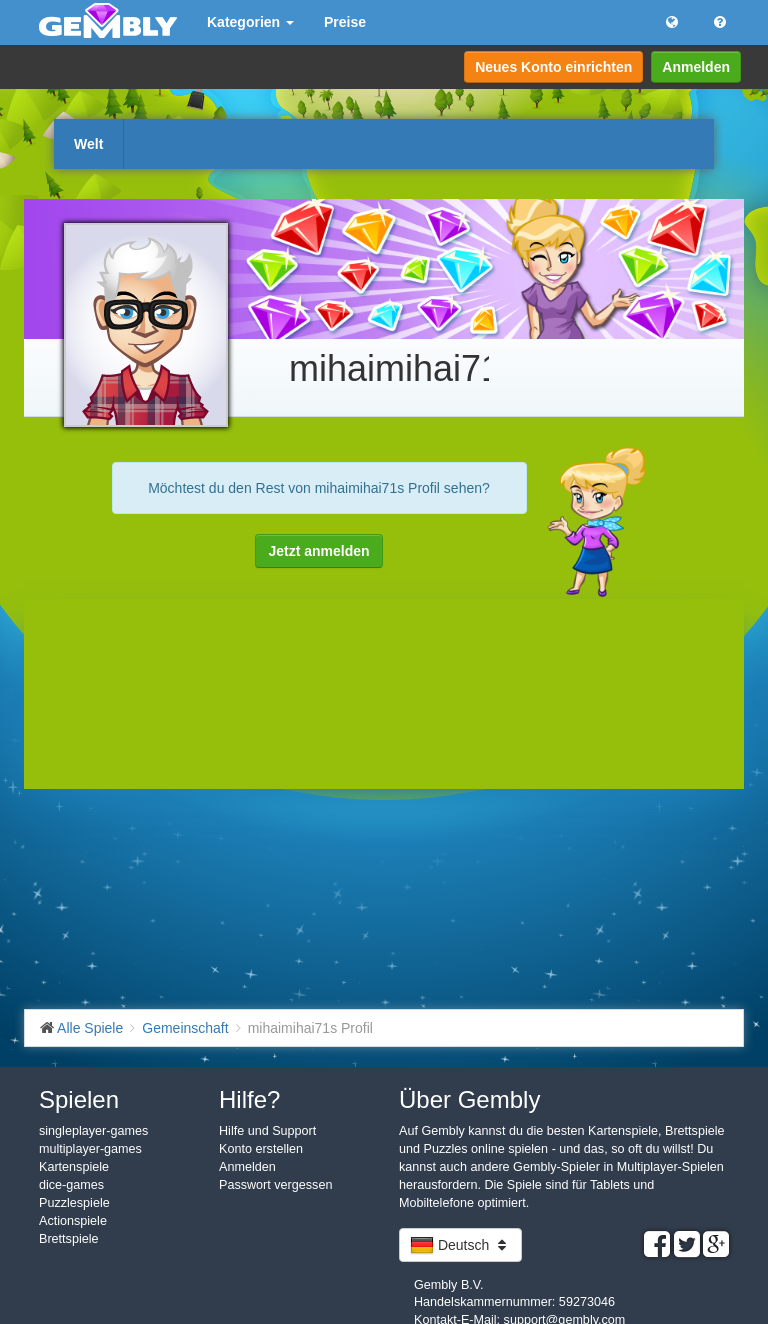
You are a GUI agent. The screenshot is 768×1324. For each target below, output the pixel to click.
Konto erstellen (261, 1149)
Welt (88, 144)
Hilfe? (249, 1099)
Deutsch (460, 1245)
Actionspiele (73, 1221)
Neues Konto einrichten (553, 67)
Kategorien (250, 22)
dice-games (71, 1185)
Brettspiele (69, 1239)
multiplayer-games (90, 1149)
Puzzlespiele (74, 1203)
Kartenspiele (74, 1167)
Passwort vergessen (275, 1185)
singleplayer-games (93, 1131)
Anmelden (696, 67)
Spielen (79, 1099)
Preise (345, 22)
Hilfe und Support (267, 1131)
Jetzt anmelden (318, 551)
